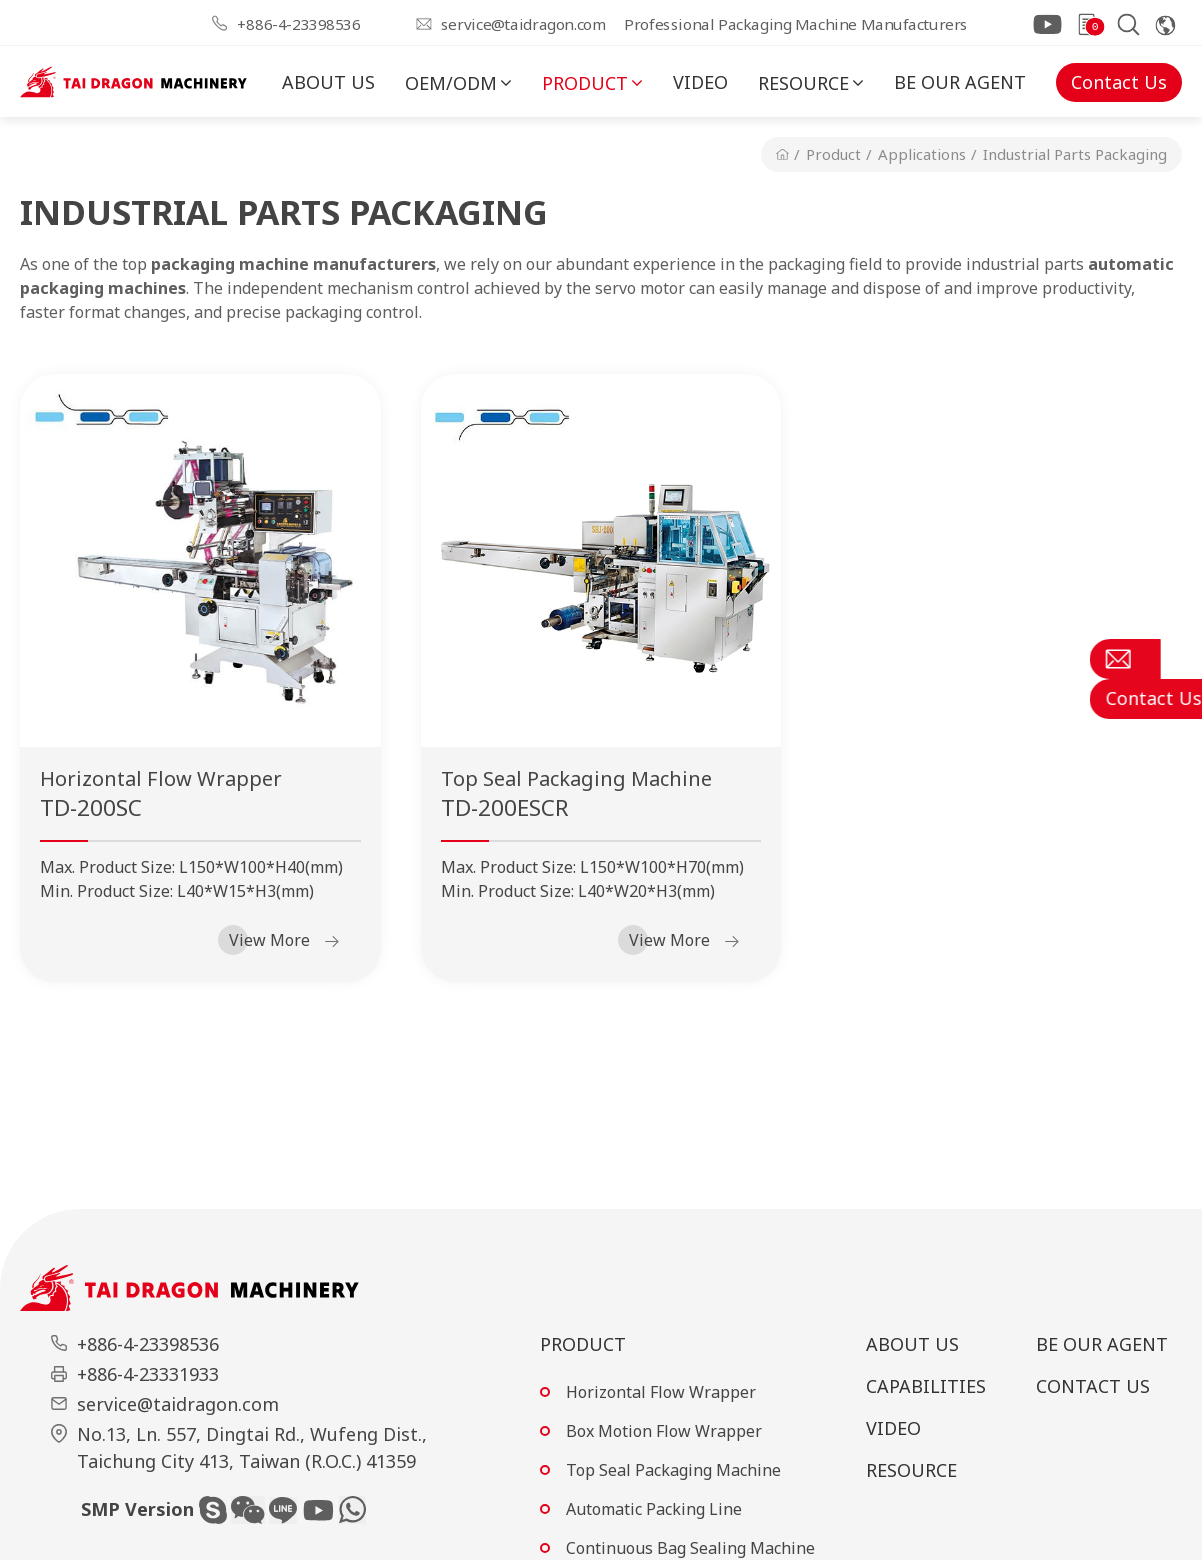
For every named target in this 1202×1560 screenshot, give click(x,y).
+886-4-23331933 (148, 1374)
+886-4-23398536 (299, 23)
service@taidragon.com (523, 23)
